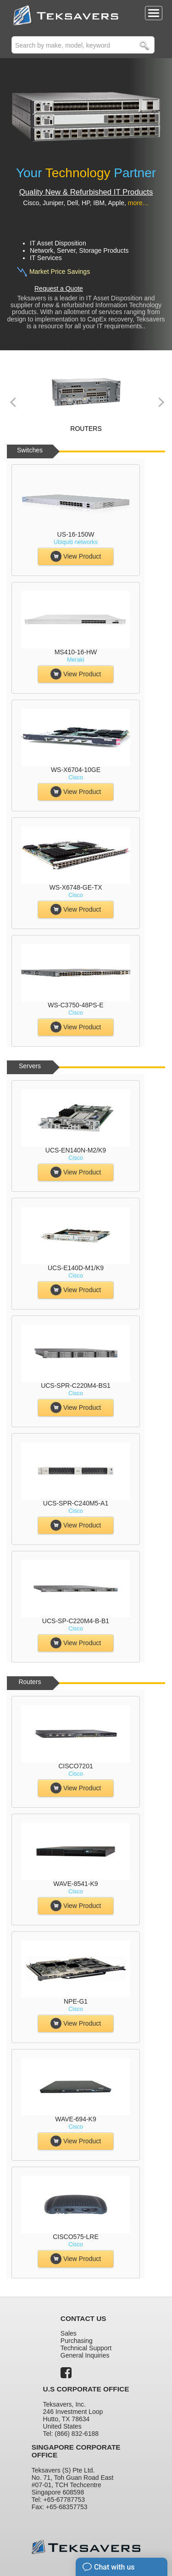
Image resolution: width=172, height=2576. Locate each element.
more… (138, 203)
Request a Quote (58, 288)
